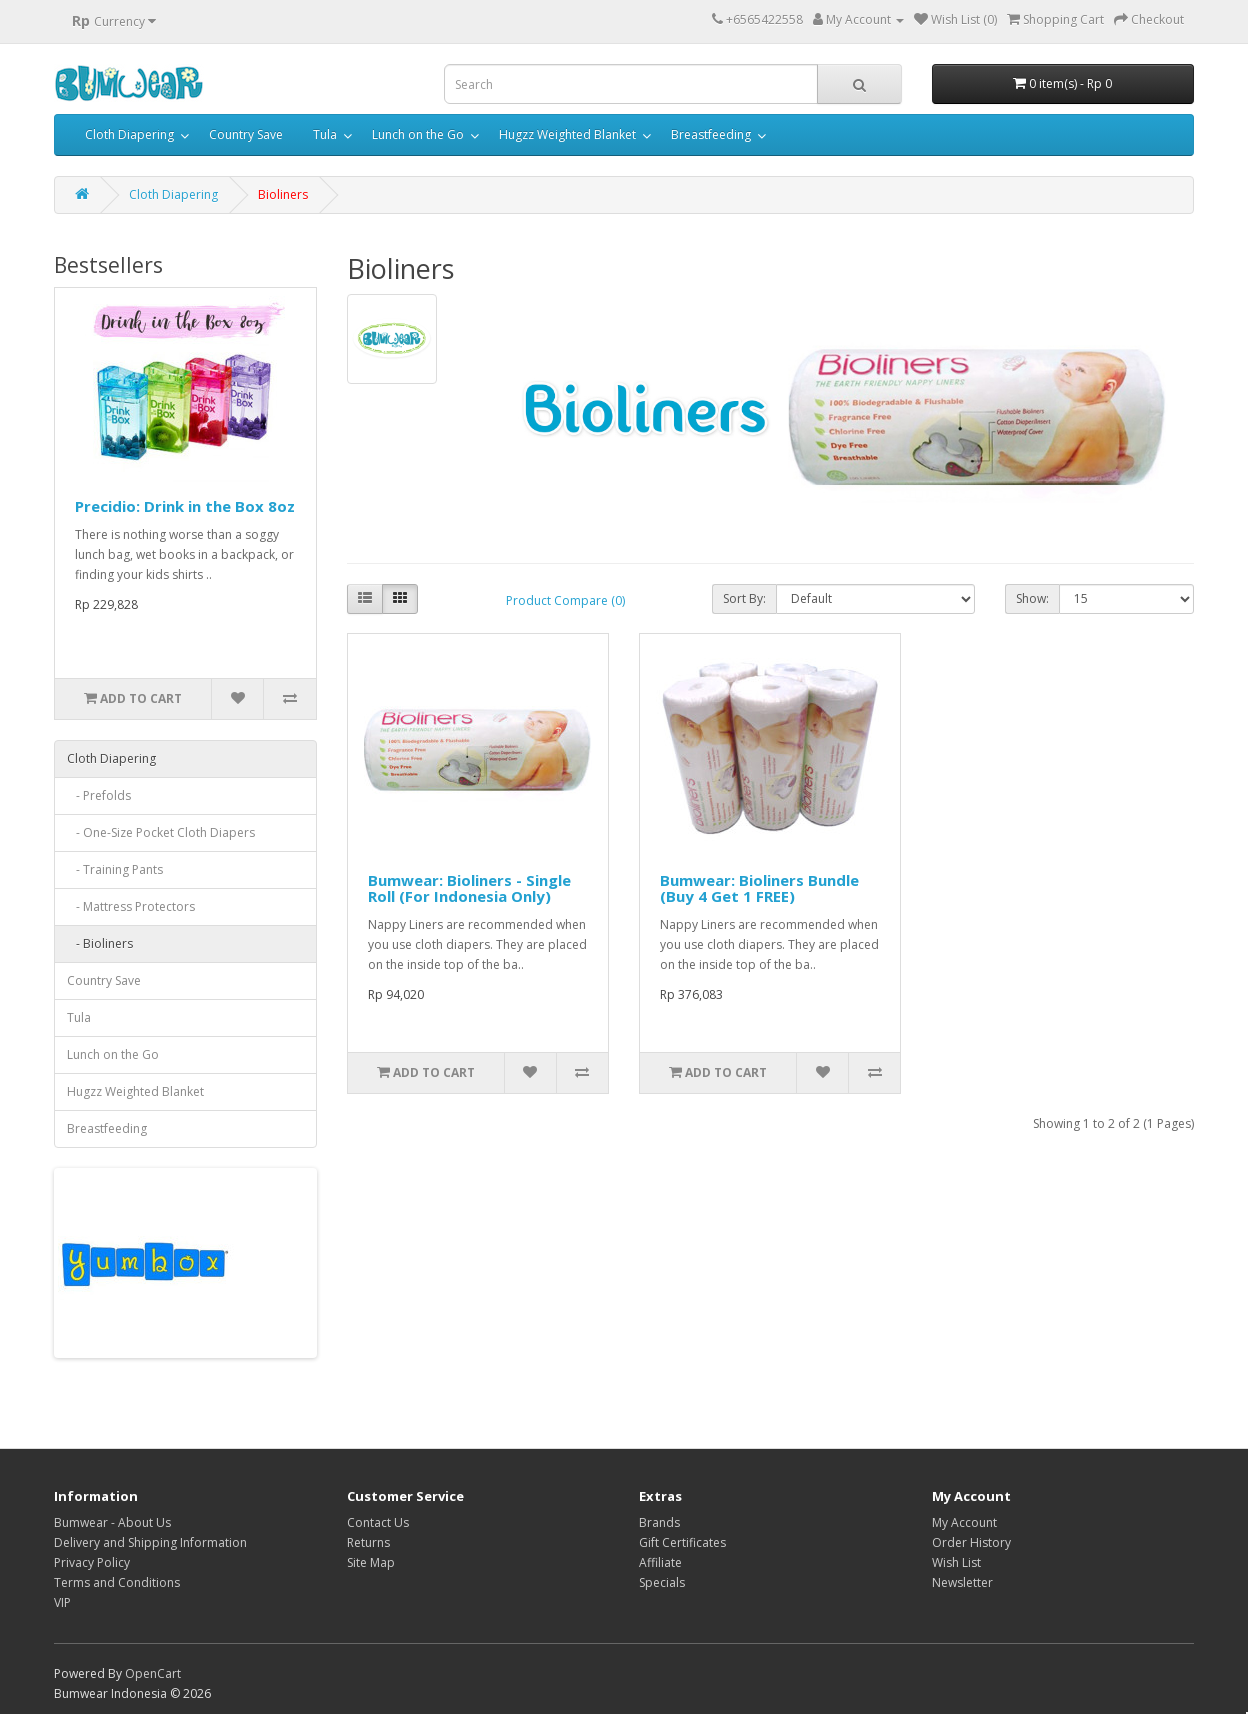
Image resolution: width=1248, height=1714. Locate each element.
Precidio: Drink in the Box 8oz (185, 506)
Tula (325, 134)
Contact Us (378, 1522)
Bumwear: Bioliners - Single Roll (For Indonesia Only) (469, 888)
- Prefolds (99, 795)
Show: (1032, 598)
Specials (662, 1582)
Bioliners (283, 194)
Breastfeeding (711, 134)
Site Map (371, 1562)
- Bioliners (100, 943)
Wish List (956, 1562)
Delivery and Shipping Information (150, 1542)
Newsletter (962, 1582)
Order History (971, 1542)
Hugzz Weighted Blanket (567, 134)
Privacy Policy (92, 1562)
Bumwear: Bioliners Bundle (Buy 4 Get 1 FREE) (759, 888)
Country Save (246, 134)
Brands (659, 1522)
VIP (62, 1602)
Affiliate (660, 1562)
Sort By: (744, 598)
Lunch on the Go (418, 134)
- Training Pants (115, 869)
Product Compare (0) (565, 600)
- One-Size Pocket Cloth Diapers (161, 832)
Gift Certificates (682, 1542)
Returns (368, 1542)
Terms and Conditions (117, 1582)
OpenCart (153, 1673)
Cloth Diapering (129, 134)
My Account (964, 1522)
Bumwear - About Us (112, 1522)
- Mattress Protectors (131, 906)
